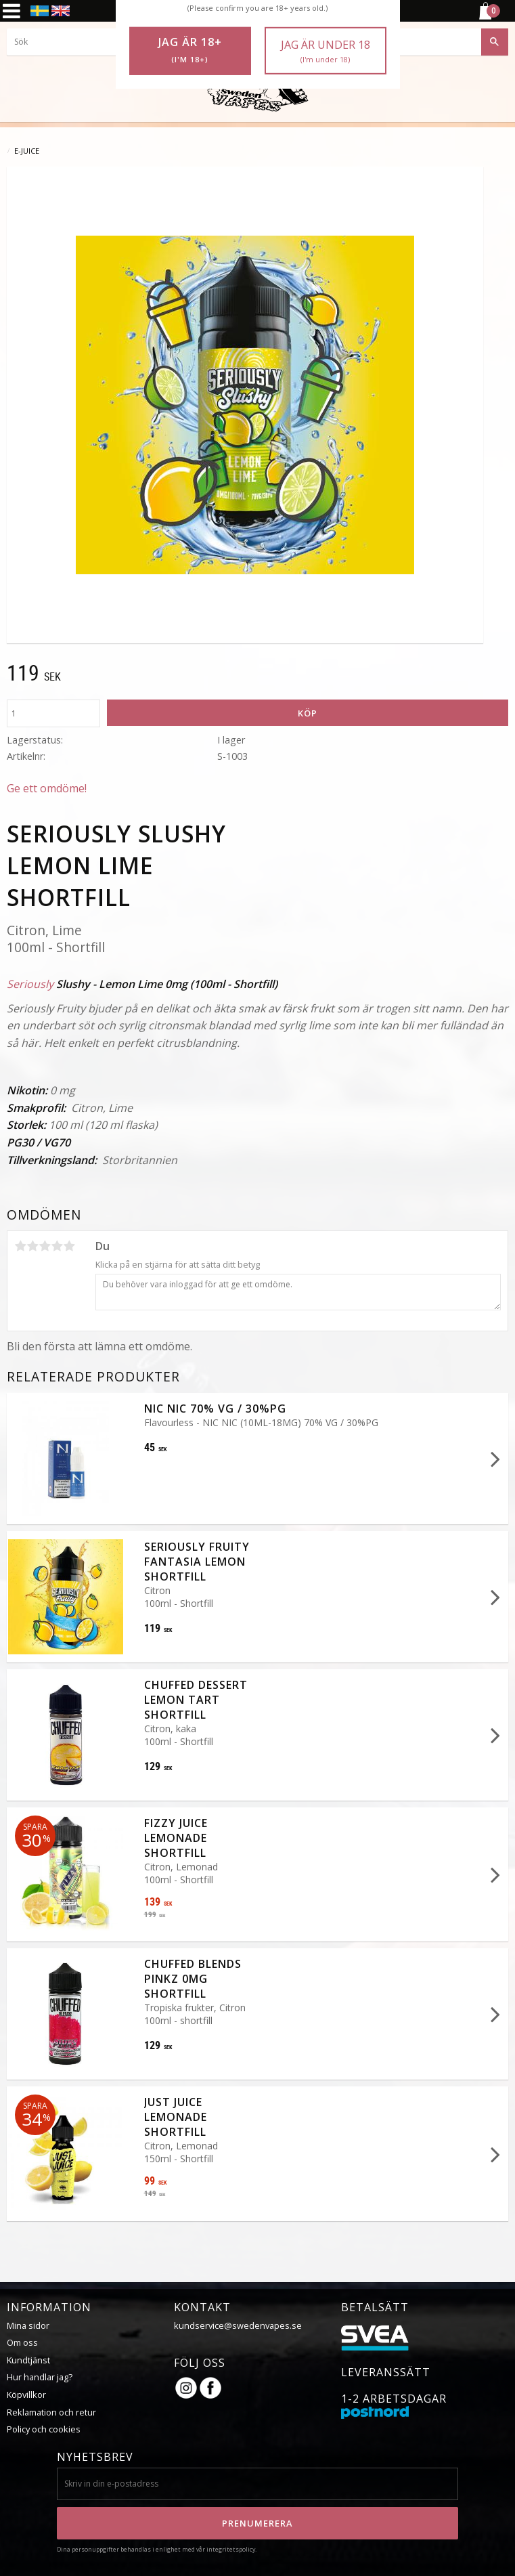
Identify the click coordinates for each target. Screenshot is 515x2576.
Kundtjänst (28, 2360)
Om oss (22, 2342)
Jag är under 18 (325, 51)
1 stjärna (20, 1246)
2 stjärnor (32, 1246)
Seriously (30, 983)
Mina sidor (28, 2325)
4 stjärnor (57, 1246)
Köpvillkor (26, 2394)
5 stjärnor (69, 1246)
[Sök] (494, 42)
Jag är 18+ (190, 50)
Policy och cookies (44, 2429)
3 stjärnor (45, 1246)
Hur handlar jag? (39, 2377)
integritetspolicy (230, 2549)
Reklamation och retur (51, 2412)
